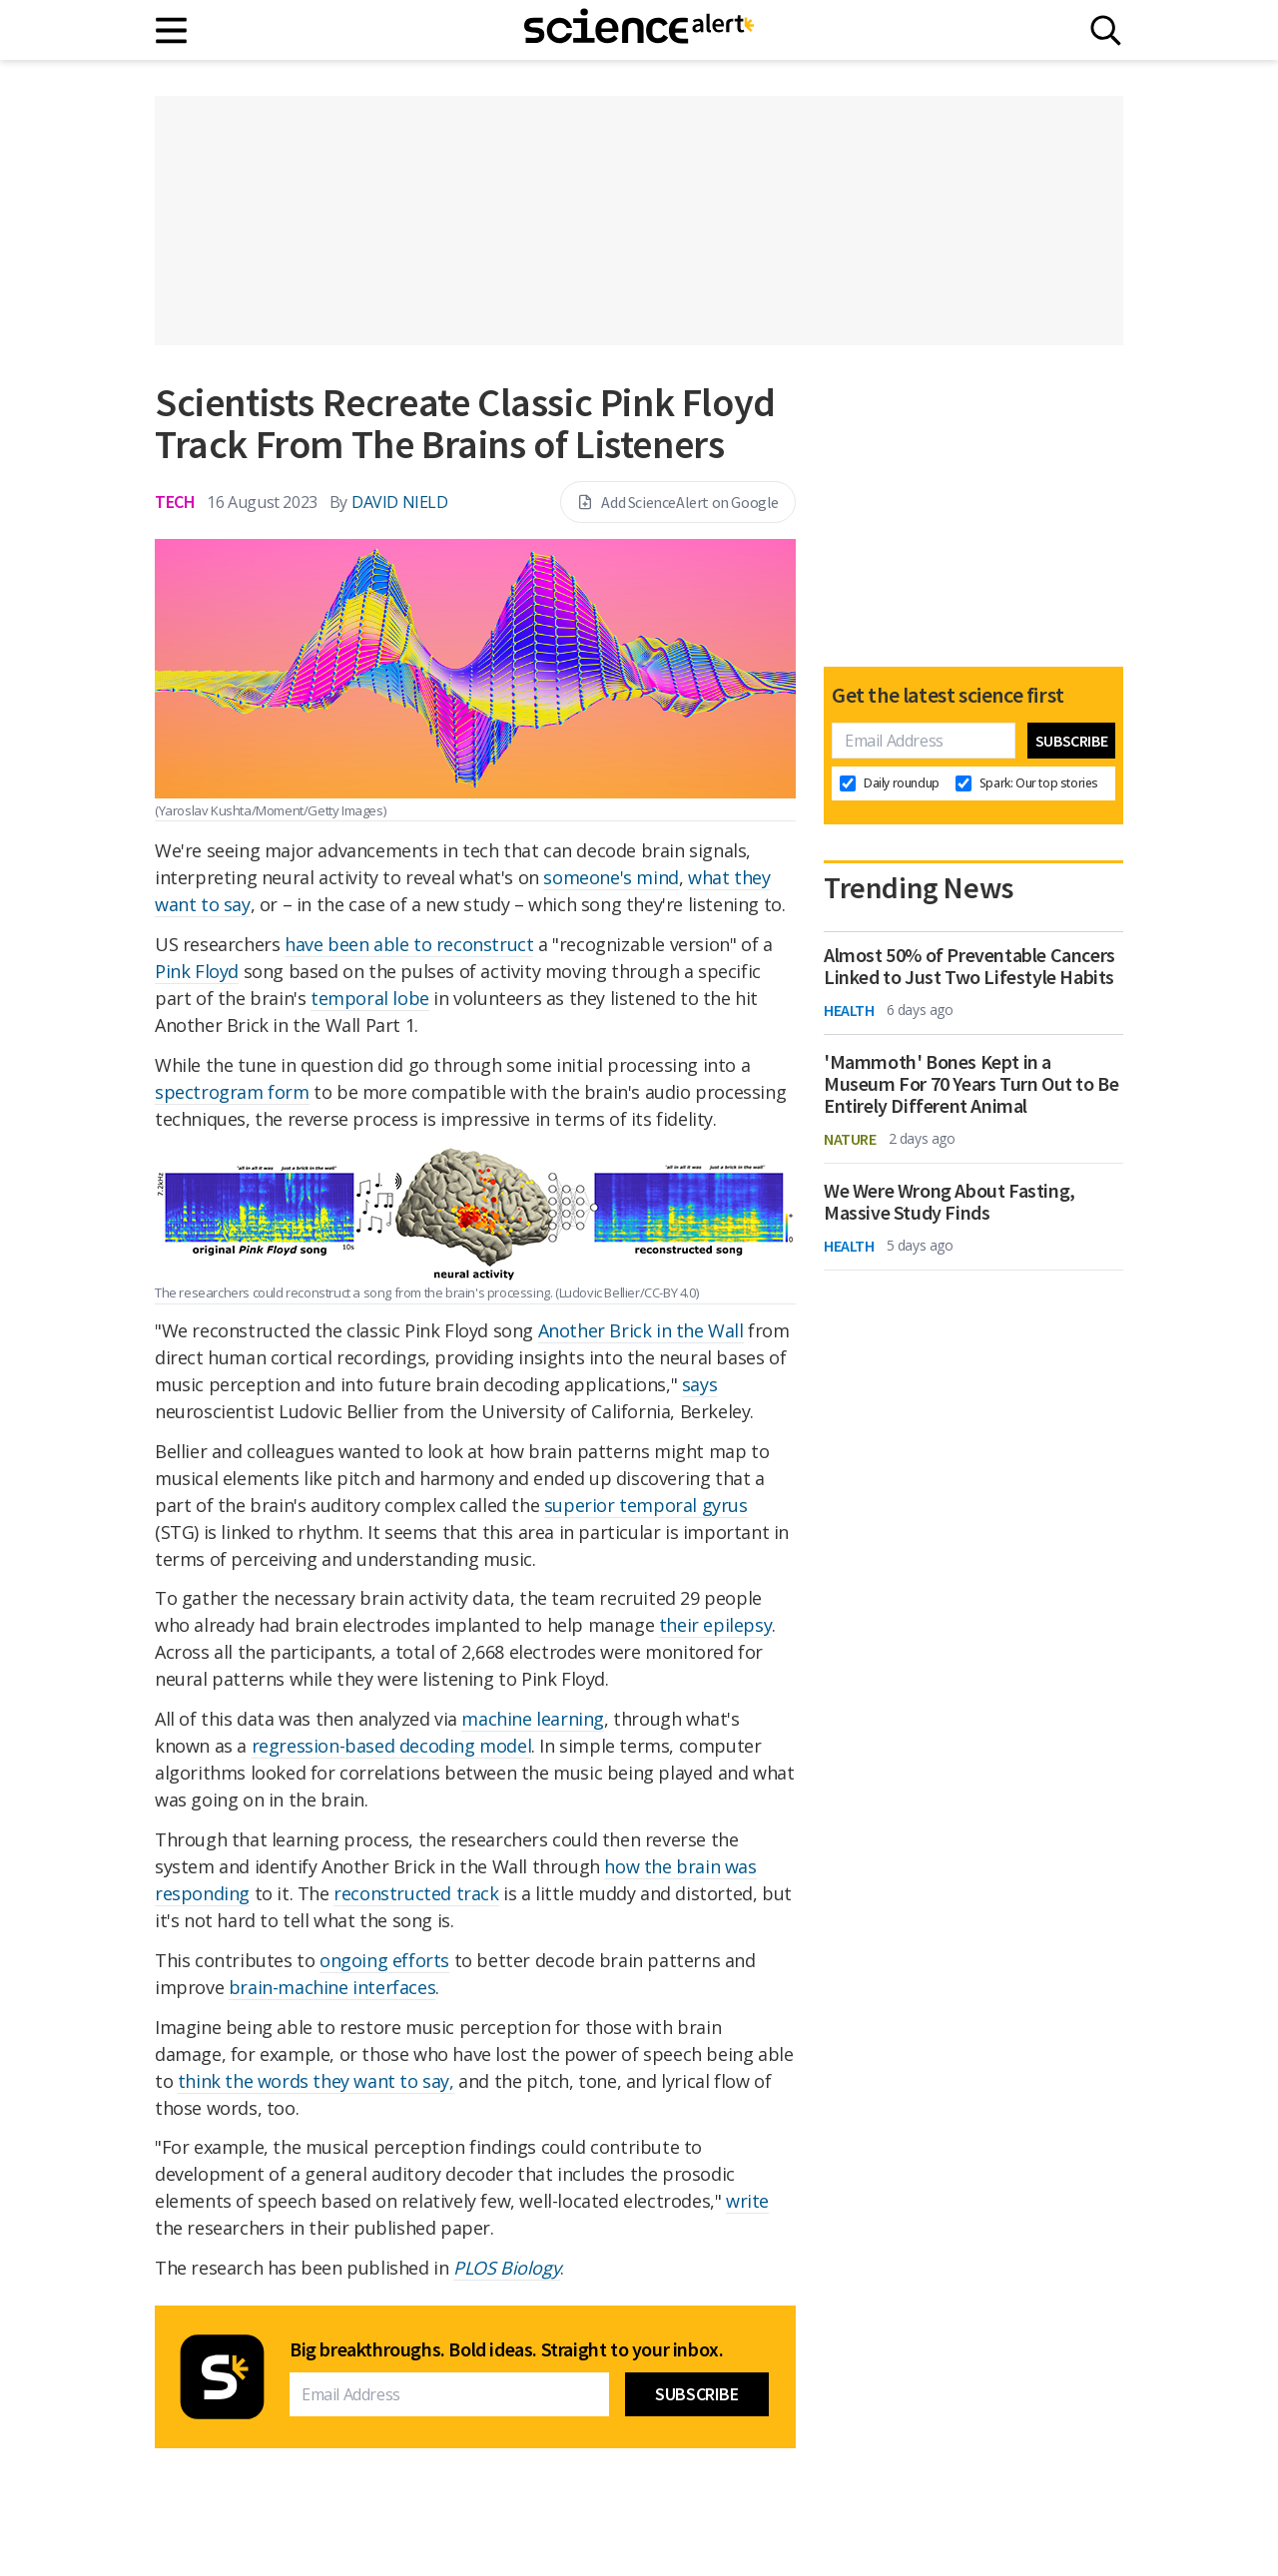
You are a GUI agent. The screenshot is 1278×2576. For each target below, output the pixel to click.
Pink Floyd (197, 971)
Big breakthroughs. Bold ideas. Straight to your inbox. (506, 2349)
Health (849, 1010)
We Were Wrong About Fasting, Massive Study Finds (949, 1202)
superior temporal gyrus (646, 1505)
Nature (850, 1139)
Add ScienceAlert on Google (678, 502)
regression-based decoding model (392, 1746)
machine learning (532, 1719)
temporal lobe (370, 998)
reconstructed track (415, 1893)
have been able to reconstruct (409, 944)
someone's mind (610, 877)
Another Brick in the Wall (641, 1330)
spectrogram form (232, 1092)
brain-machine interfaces (332, 1987)
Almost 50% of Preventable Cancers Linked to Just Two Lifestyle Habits (969, 966)
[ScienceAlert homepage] (639, 30)
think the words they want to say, (316, 2081)
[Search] (1105, 30)
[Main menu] (172, 30)
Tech (175, 501)
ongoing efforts (384, 1960)
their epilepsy (715, 1625)
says (699, 1384)
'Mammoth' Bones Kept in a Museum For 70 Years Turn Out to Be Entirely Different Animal (971, 1084)
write (747, 2201)
